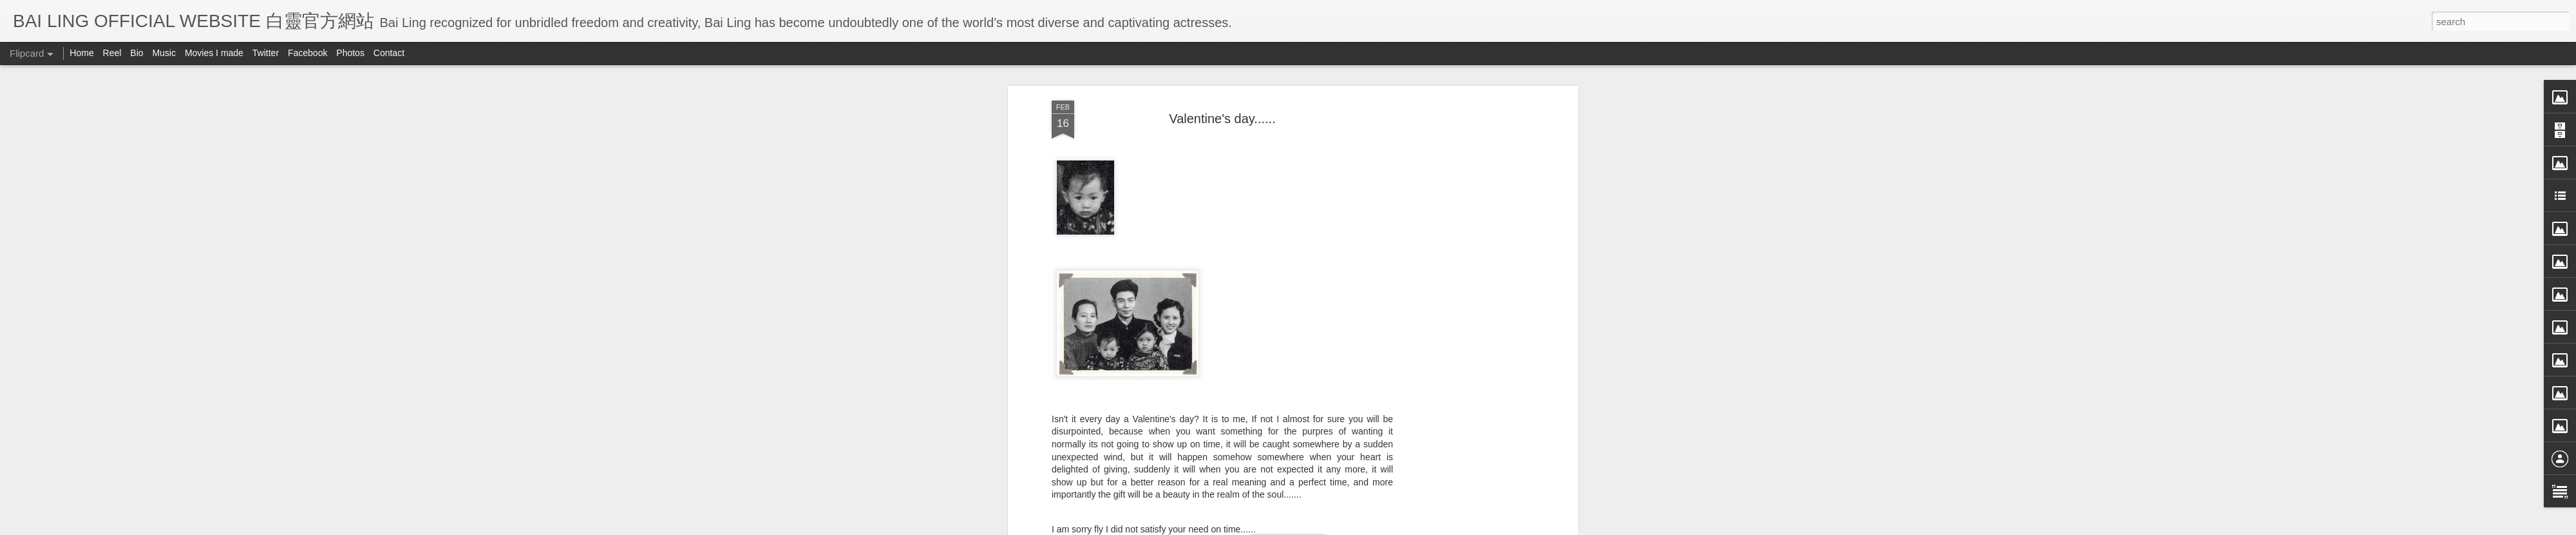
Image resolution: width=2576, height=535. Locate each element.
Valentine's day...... (1222, 119)
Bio (136, 53)
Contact (389, 53)
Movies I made (214, 53)
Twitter (265, 53)
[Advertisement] (1463, 303)
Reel (112, 53)
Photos (350, 53)
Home (81, 53)
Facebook (307, 53)
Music (164, 53)
